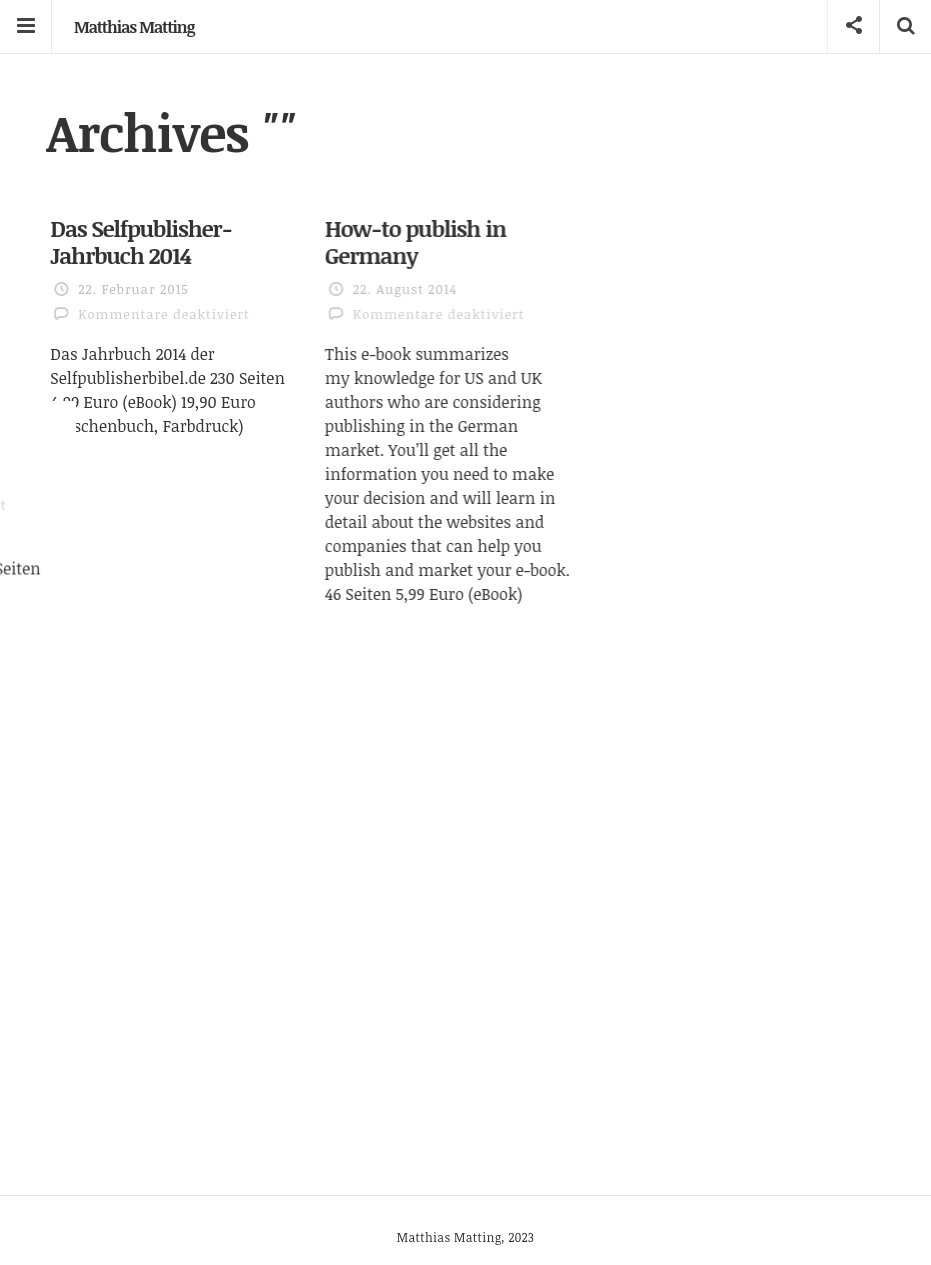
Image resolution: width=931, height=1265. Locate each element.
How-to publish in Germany (439, 237)
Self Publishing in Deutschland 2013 (675, 649)
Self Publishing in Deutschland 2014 (686, 252)
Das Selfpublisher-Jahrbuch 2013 (165, 517)
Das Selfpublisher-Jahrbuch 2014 (141, 241)
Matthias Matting (134, 27)
